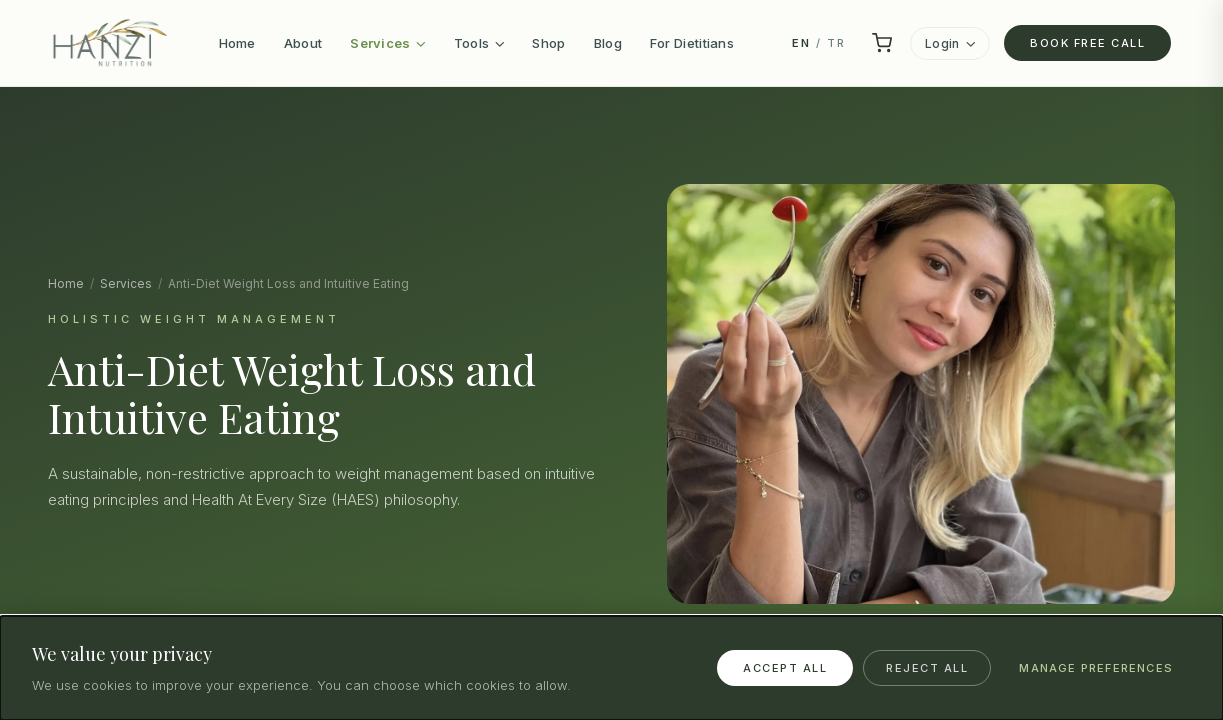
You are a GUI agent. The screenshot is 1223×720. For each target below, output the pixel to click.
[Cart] (882, 43)
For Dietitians (692, 43)
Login (950, 43)
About (303, 43)
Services (388, 43)
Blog (608, 43)
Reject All (927, 668)
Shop (548, 43)
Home (237, 43)
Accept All (785, 668)
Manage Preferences (1096, 668)
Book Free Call (1087, 43)
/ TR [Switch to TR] (819, 43)
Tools (479, 43)
